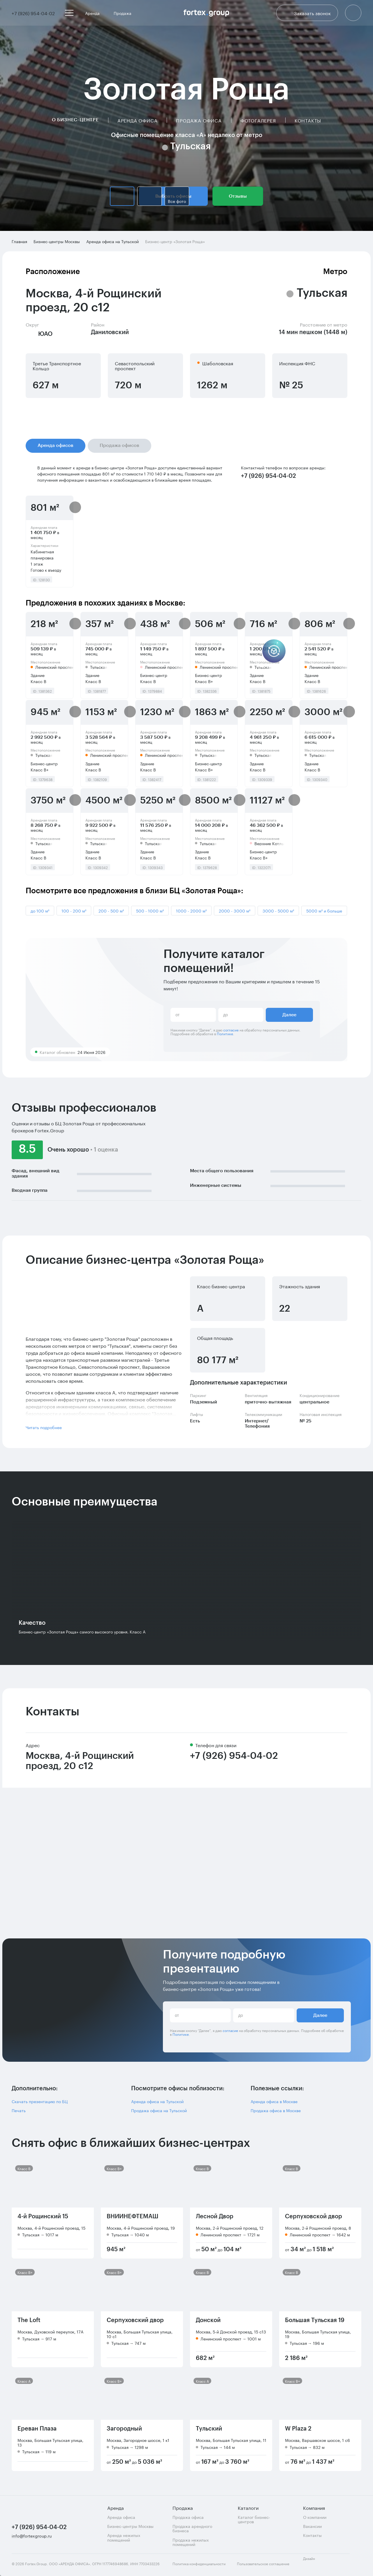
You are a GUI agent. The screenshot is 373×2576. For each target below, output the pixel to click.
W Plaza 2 (298, 2429)
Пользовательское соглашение (263, 2563)
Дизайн (314, 2561)
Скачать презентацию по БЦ (40, 2101)
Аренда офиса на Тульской (157, 2101)
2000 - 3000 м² (234, 910)
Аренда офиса (137, 120)
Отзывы (238, 196)
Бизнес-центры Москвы (130, 2526)
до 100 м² (40, 910)
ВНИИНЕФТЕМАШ (132, 2216)
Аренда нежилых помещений (123, 2537)
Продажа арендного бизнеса (192, 2528)
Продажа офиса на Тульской (159, 2110)
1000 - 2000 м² (191, 910)
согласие (231, 1029)
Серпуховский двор (135, 2320)
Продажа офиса (198, 120)
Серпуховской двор (313, 2216)
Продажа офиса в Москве (276, 2110)
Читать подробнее (44, 1427)
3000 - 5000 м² (278, 910)
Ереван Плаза (37, 2429)
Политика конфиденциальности (199, 2563)
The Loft (28, 2320)
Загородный (124, 2429)
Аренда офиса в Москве (274, 2101)
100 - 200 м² (73, 910)
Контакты (308, 120)
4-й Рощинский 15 (42, 2216)
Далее (289, 1014)
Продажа (125, 12)
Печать (19, 2110)
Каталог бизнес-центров (254, 2519)
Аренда (94, 12)
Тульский (209, 2429)
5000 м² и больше (324, 910)
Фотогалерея (258, 120)
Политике (225, 1033)
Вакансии (312, 2526)
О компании (314, 2517)
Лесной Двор (214, 2216)
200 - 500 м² (111, 910)
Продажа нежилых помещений (191, 2542)
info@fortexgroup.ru (32, 2535)
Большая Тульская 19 (314, 2320)
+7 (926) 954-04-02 (234, 1756)
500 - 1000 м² (150, 910)
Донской (208, 2320)
